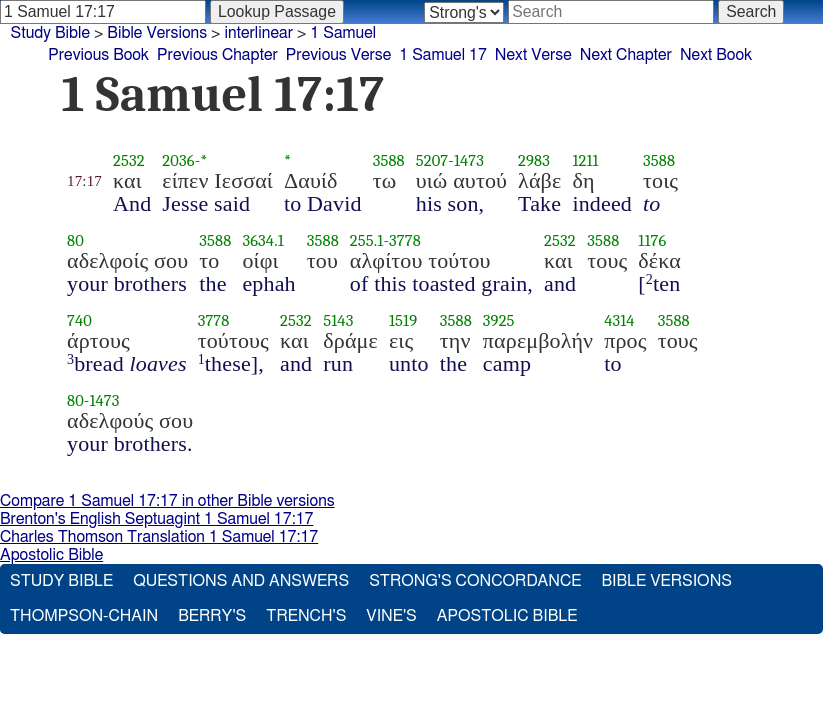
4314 (619, 320)
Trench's (306, 616)
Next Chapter (626, 55)
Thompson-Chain (84, 616)
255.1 (367, 240)
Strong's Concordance (475, 581)
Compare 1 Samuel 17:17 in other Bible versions (167, 501)
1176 (652, 240)
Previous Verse (338, 55)
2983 (534, 160)
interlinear (258, 33)
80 (75, 240)
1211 (585, 160)
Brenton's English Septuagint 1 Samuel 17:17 (156, 519)
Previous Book (98, 55)
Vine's (391, 616)
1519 (403, 320)
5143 (338, 320)
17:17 (84, 181)
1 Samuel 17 (443, 55)
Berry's (212, 616)
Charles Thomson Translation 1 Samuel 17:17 (159, 537)
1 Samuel (343, 33)
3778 (405, 240)
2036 (178, 160)
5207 (432, 160)
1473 (469, 160)
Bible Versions (157, 33)
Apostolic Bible (51, 555)
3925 (499, 320)
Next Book (716, 55)
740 (79, 320)
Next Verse (533, 55)
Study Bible (50, 33)
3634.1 (262, 240)
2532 (129, 160)
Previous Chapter (217, 55)
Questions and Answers (241, 581)
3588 (389, 160)
